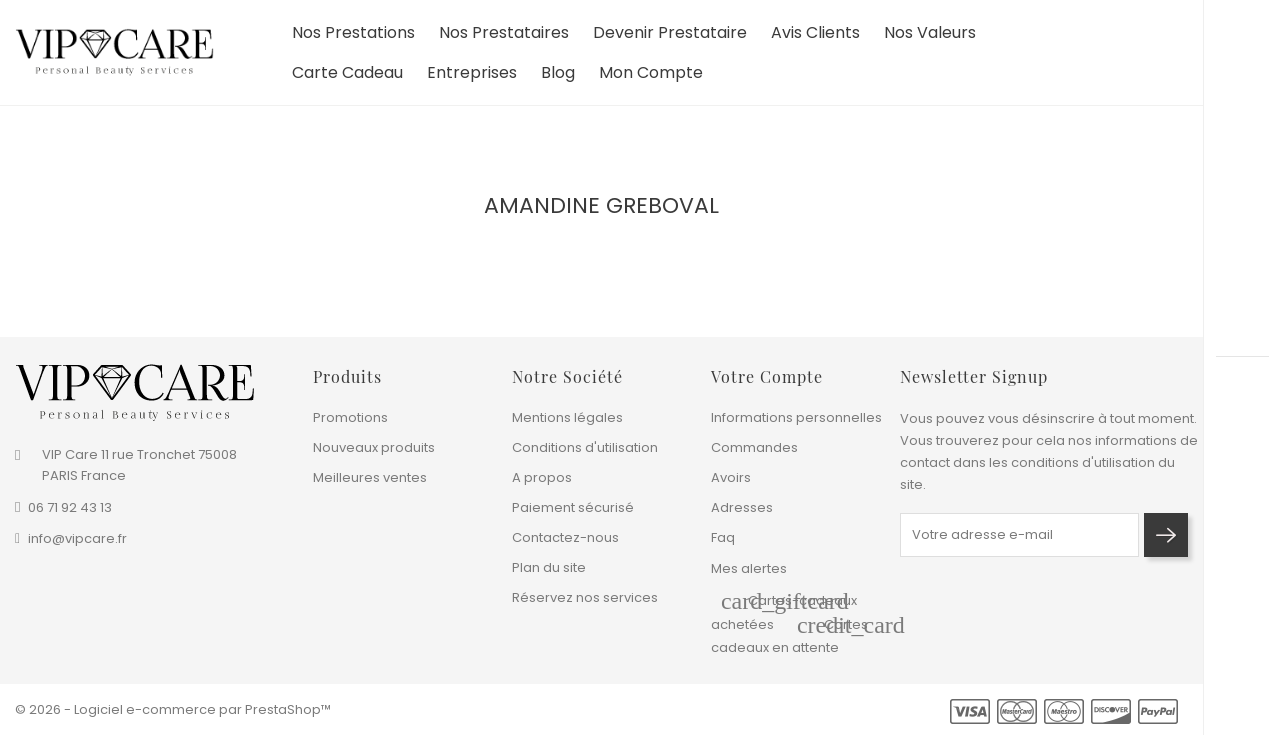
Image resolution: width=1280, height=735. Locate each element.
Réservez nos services (585, 597)
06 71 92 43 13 (70, 507)
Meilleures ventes (370, 477)
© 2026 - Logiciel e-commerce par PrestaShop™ (173, 709)
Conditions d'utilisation (585, 447)
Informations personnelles (796, 417)
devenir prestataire (670, 40)
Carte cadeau (347, 80)
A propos (542, 477)
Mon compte (651, 80)
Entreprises (472, 80)
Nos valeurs (930, 40)
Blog (558, 80)
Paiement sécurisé (573, 507)
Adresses (742, 507)
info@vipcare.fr (77, 538)
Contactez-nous (565, 537)
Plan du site (549, 567)
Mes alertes (749, 568)
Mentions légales (567, 417)
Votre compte (767, 376)
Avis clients (815, 40)
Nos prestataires (504, 40)
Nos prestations (353, 40)
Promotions (350, 417)
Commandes (754, 447)
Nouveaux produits (374, 447)
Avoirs (731, 477)
